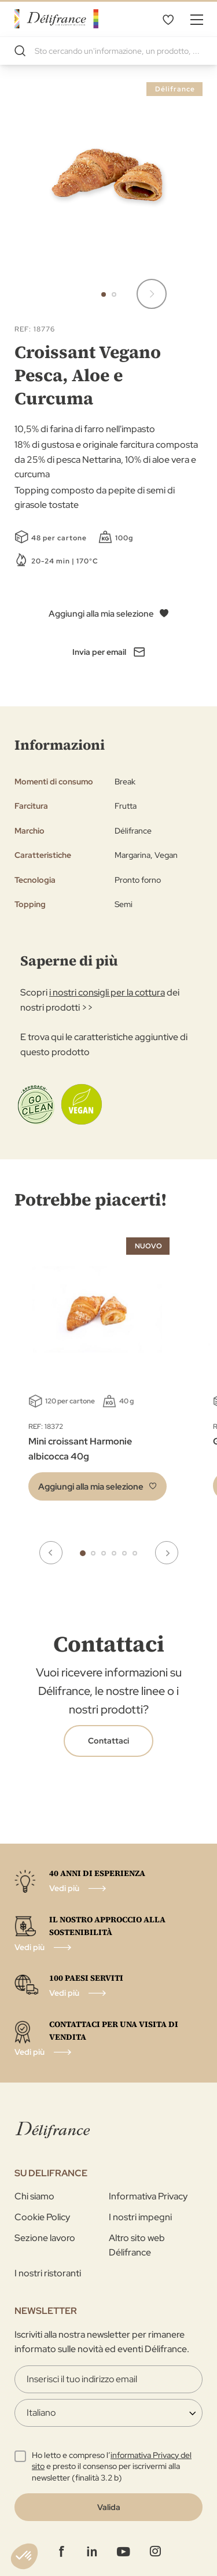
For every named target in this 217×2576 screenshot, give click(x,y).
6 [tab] (135, 1553)
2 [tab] (93, 1553)
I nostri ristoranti (47, 2273)
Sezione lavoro (44, 2238)
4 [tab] (114, 1553)
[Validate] (108, 2507)
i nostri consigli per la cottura (107, 992)
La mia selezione (167, 19)
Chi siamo (34, 2196)
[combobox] (108, 51)
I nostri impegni (140, 2217)
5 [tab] (124, 1553)
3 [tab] (103, 1553)
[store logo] (56, 18)
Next (166, 1552)
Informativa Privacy (148, 2196)
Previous (50, 1552)
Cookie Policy (42, 2217)
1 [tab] (82, 1553)
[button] (152, 294)
